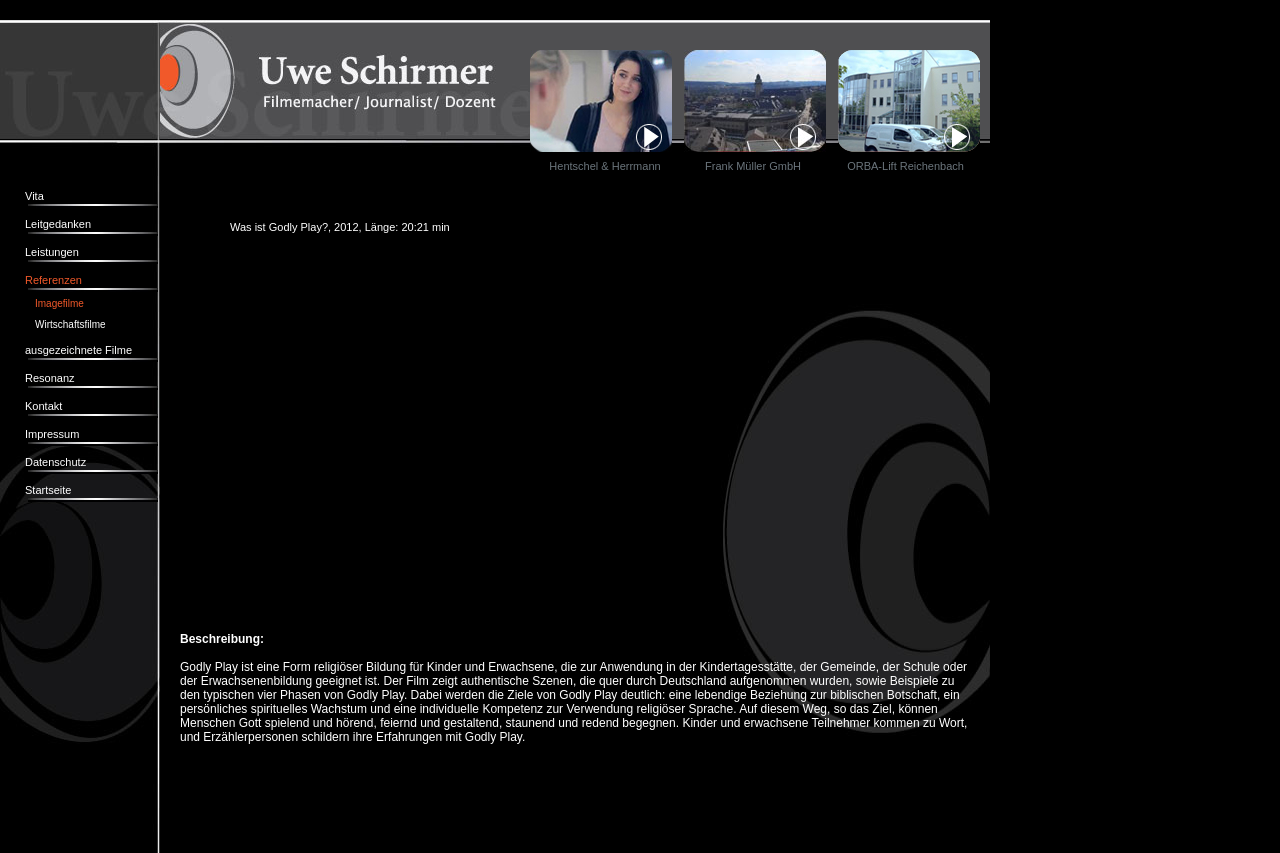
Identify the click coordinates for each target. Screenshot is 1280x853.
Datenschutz (55, 462)
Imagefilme (59, 303)
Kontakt (43, 406)
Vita (34, 196)
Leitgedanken (58, 224)
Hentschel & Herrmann (604, 166)
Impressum (52, 434)
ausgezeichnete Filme (78, 350)
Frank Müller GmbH (753, 166)
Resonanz (50, 378)
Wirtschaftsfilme (70, 324)
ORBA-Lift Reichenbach (901, 166)
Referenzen (53, 280)
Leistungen (52, 252)
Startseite (48, 490)
